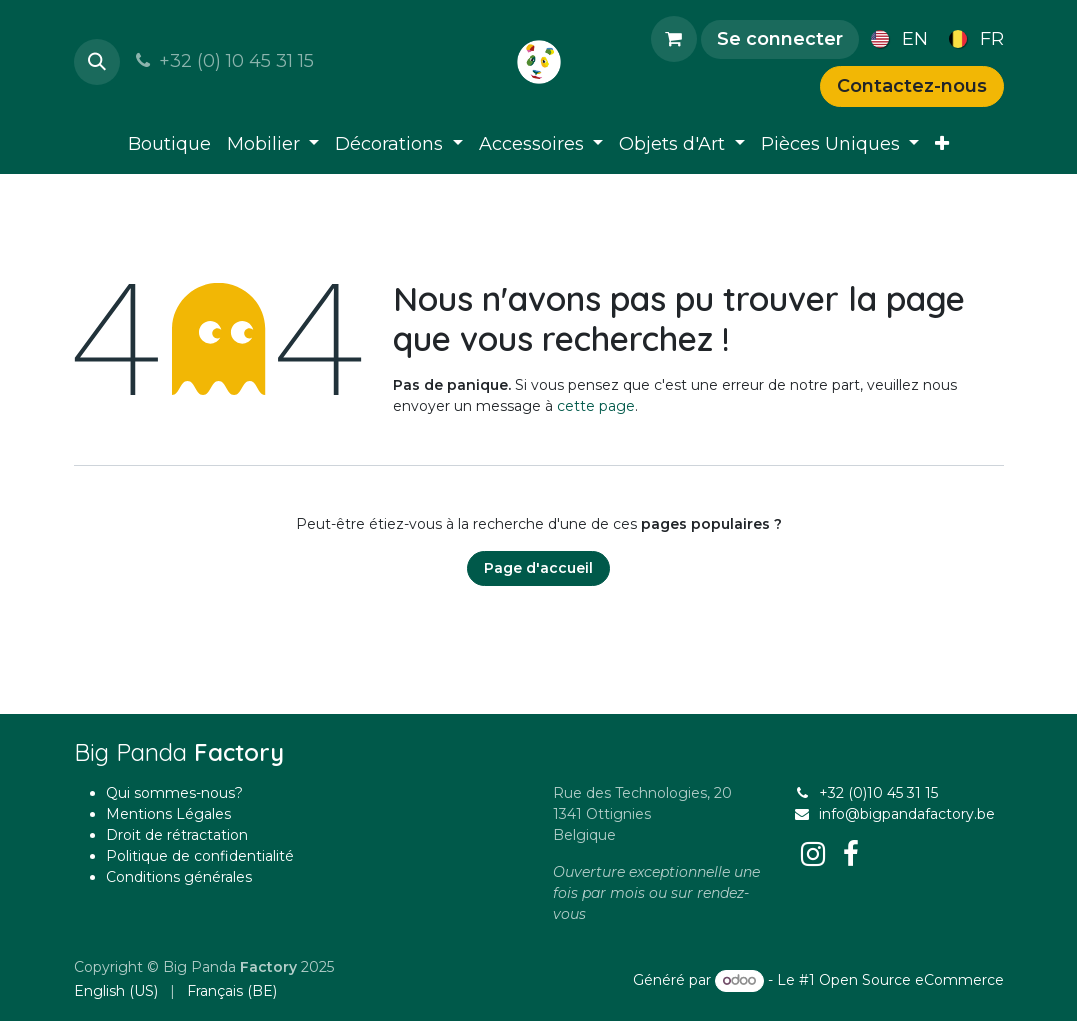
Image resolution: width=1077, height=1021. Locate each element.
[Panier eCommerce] (674, 39)
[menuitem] (895, 39)
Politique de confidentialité (200, 856)
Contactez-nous (912, 86)
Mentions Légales (168, 814)
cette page (596, 406)
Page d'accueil (538, 568)
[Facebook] (851, 854)
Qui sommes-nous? (174, 793)
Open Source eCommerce (911, 980)
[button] (97, 62)
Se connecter (780, 39)
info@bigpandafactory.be (907, 814)
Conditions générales (179, 877)
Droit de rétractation (177, 835)
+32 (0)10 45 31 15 (878, 793)
